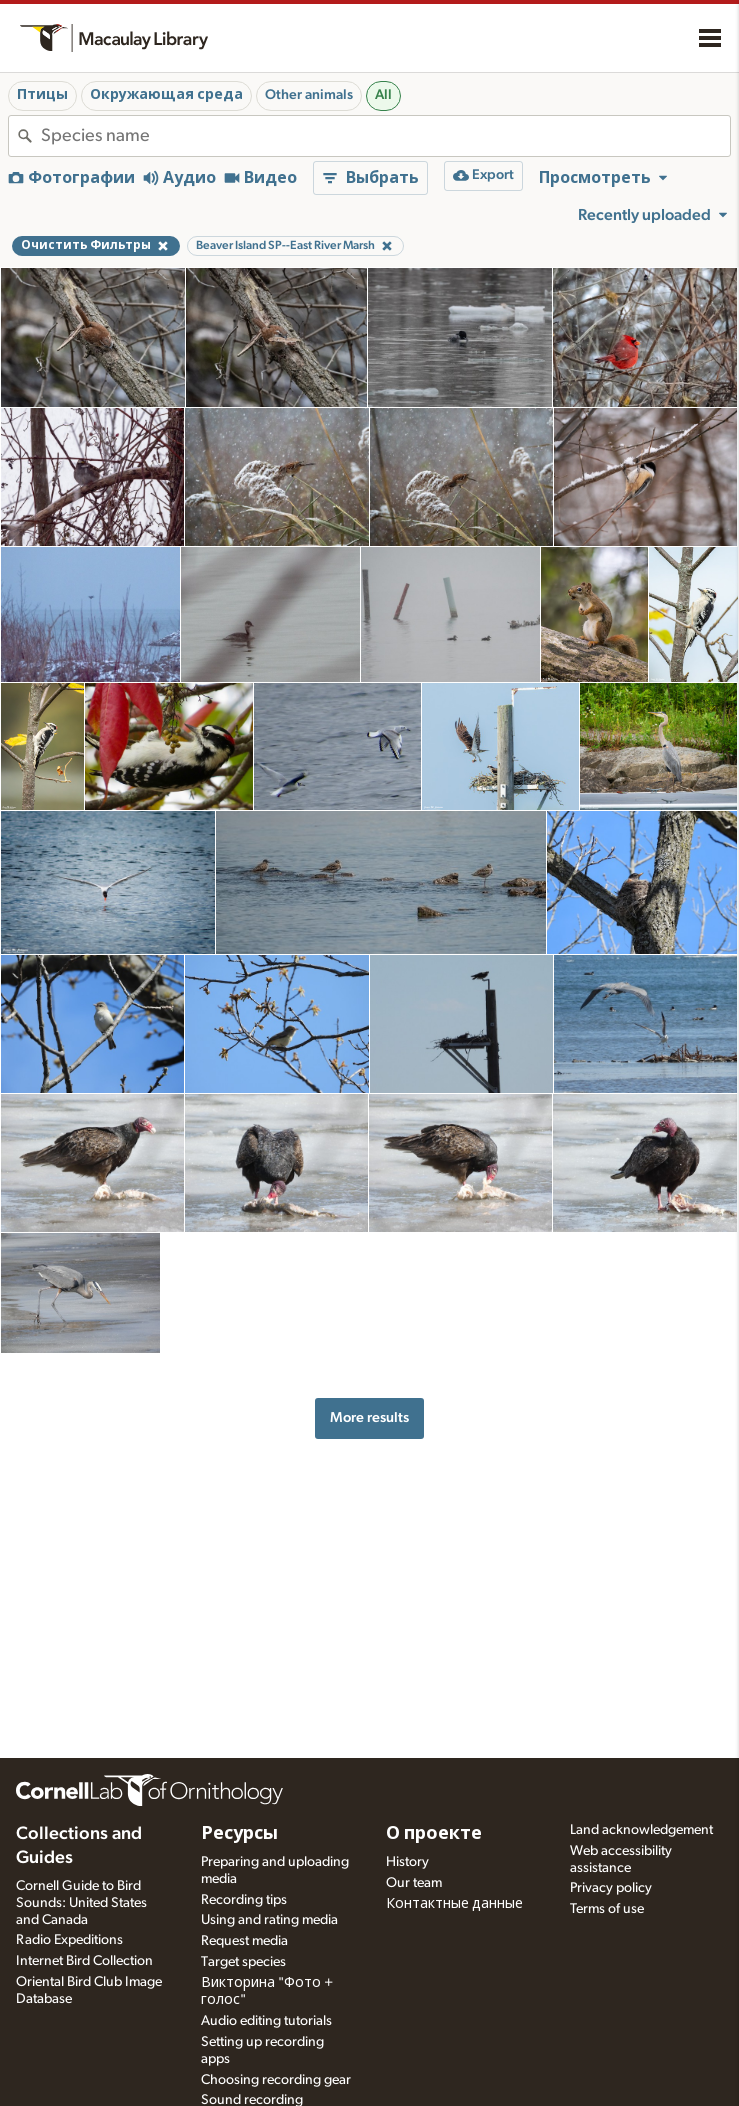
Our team (414, 1883)
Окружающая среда (166, 95)
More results (369, 1417)
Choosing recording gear (276, 2080)
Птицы (42, 95)
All (383, 95)
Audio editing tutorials (266, 2021)
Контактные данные (454, 1904)
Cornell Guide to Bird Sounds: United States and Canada (81, 1903)
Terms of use (607, 1909)
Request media (244, 1941)
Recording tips (244, 1900)
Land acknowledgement (641, 1830)
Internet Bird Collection (84, 1961)
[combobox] (385, 136)
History (407, 1862)
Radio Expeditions (69, 1940)
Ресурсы (239, 1834)
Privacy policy (611, 1888)
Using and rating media (269, 1920)
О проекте (434, 1834)
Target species (243, 1962)
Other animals (309, 95)
